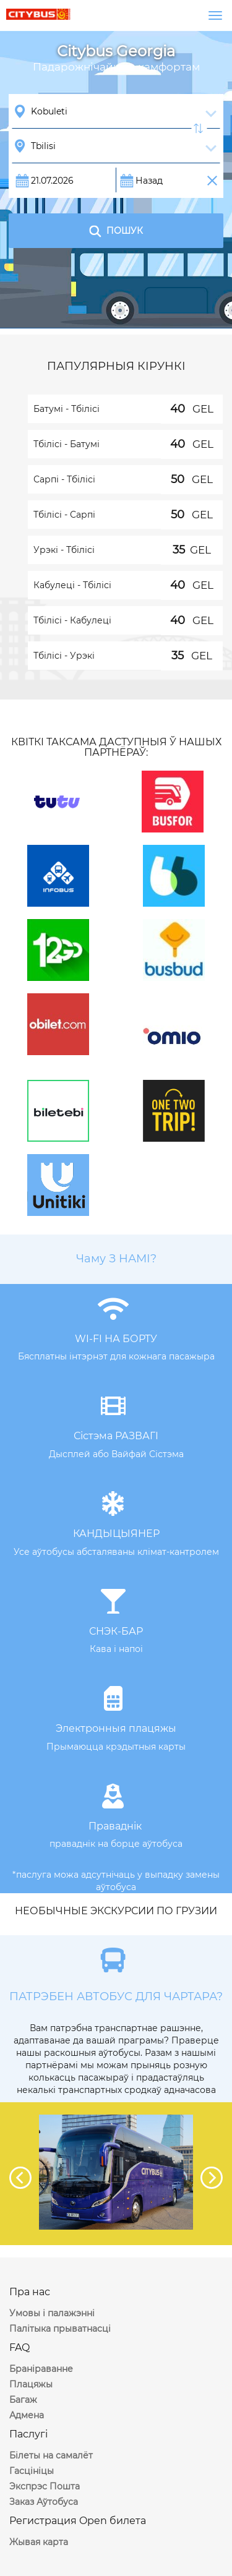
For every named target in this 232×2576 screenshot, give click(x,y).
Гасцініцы (31, 2470)
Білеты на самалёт (51, 2455)
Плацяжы (31, 2384)
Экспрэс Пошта (44, 2486)
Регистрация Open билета (77, 2521)
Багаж (23, 2399)
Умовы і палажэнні (52, 2313)
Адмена (26, 2415)
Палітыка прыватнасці (60, 2328)
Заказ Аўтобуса (43, 2501)
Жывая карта (38, 2542)
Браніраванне (41, 2368)
